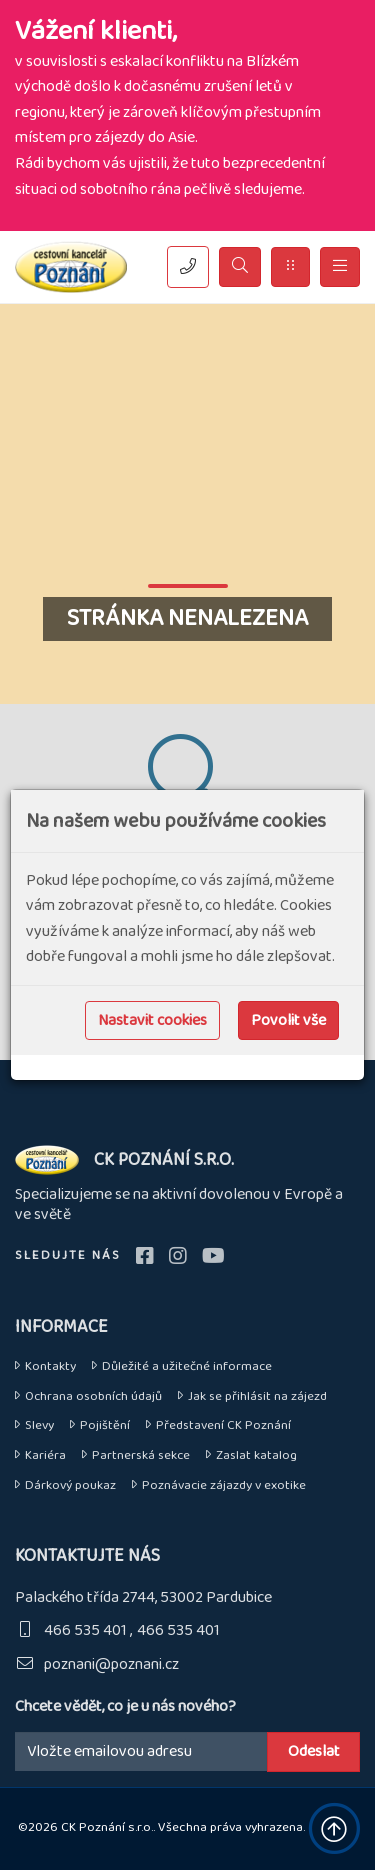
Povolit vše (288, 1020)
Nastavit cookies (152, 1020)
